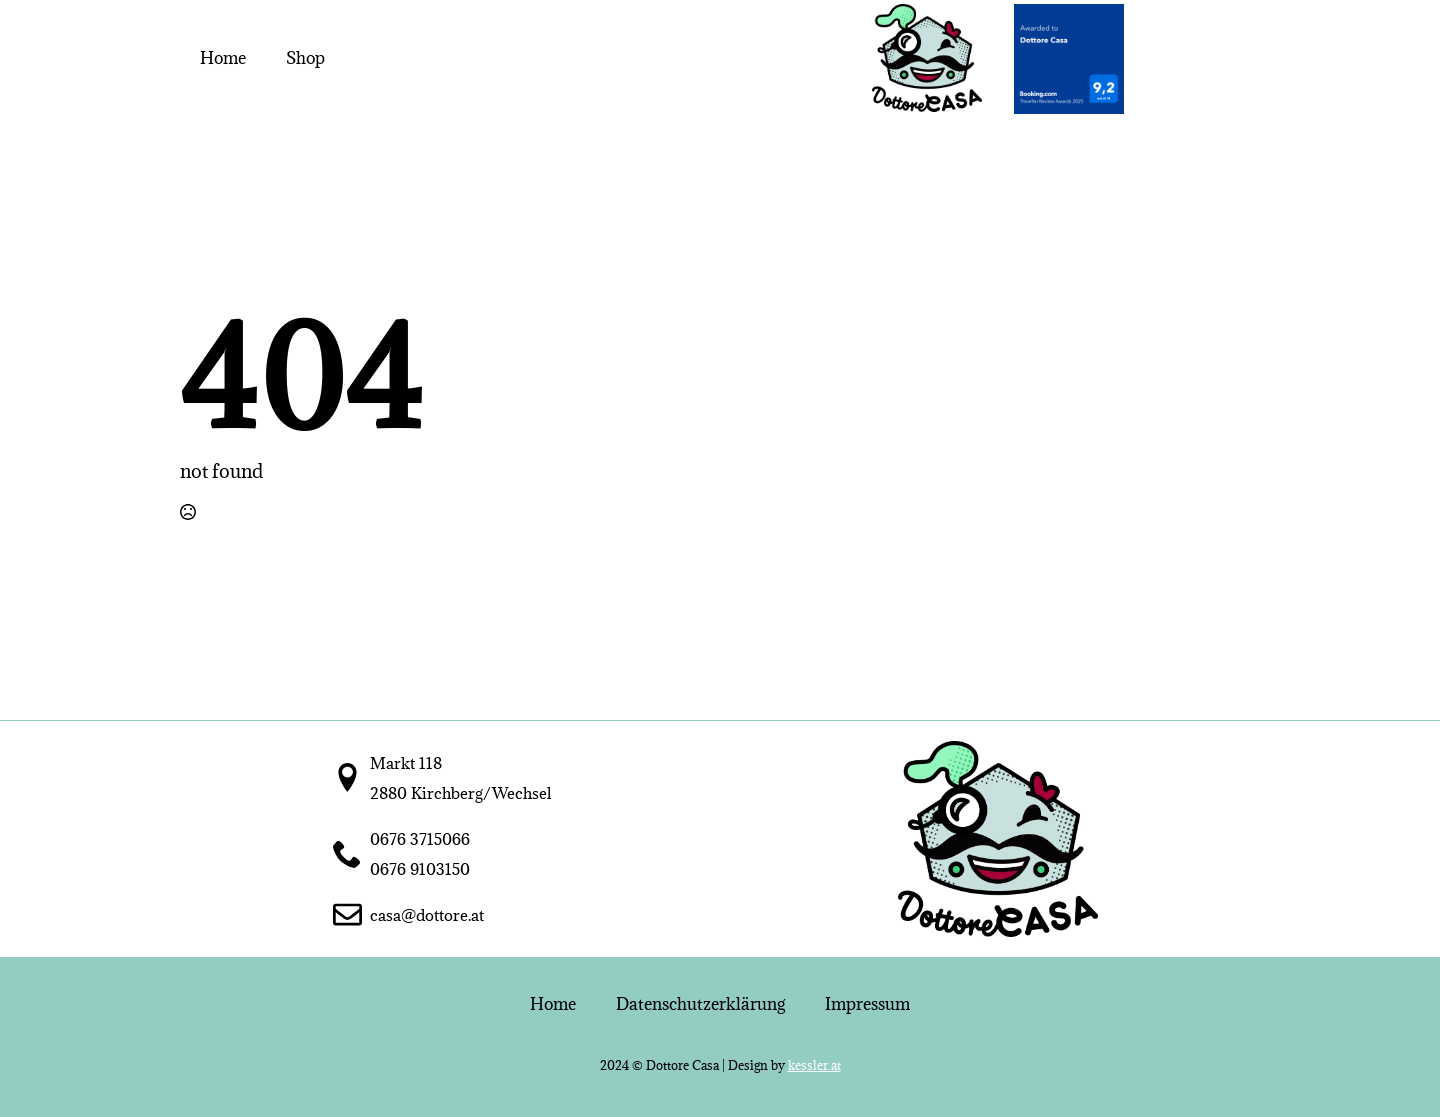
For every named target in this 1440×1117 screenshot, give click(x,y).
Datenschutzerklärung (700, 1004)
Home (223, 58)
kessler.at (814, 1065)
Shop (305, 58)
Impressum (867, 1004)
